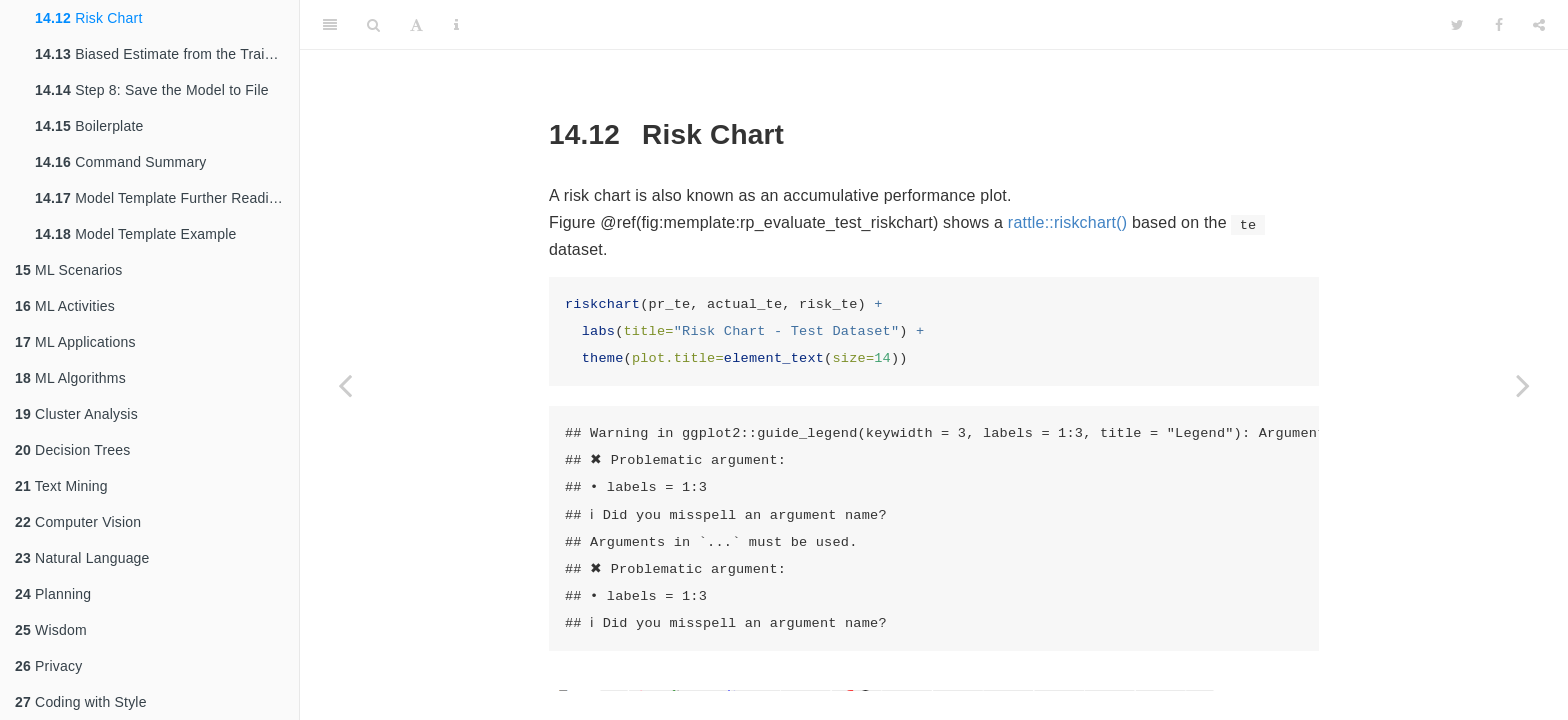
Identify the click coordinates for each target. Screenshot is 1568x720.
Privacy (48, 666)
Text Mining (61, 486)
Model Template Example (135, 234)
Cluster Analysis (76, 414)
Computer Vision (78, 522)
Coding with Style (81, 702)
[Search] (373, 25)
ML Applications (75, 342)
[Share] (1539, 25)
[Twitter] (1457, 25)
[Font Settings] (416, 25)
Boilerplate (89, 126)
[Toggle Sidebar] (330, 25)
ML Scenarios (69, 270)
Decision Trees (72, 450)
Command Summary (121, 162)
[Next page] (1523, 385)
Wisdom (51, 630)
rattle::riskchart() (1067, 222)
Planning (53, 594)
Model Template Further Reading (160, 198)
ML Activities (65, 306)
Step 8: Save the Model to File (152, 90)
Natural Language (82, 558)
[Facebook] (1499, 25)
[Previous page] (345, 385)
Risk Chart (88, 18)
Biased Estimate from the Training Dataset (167, 54)
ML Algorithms (70, 378)
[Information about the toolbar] (456, 25)
